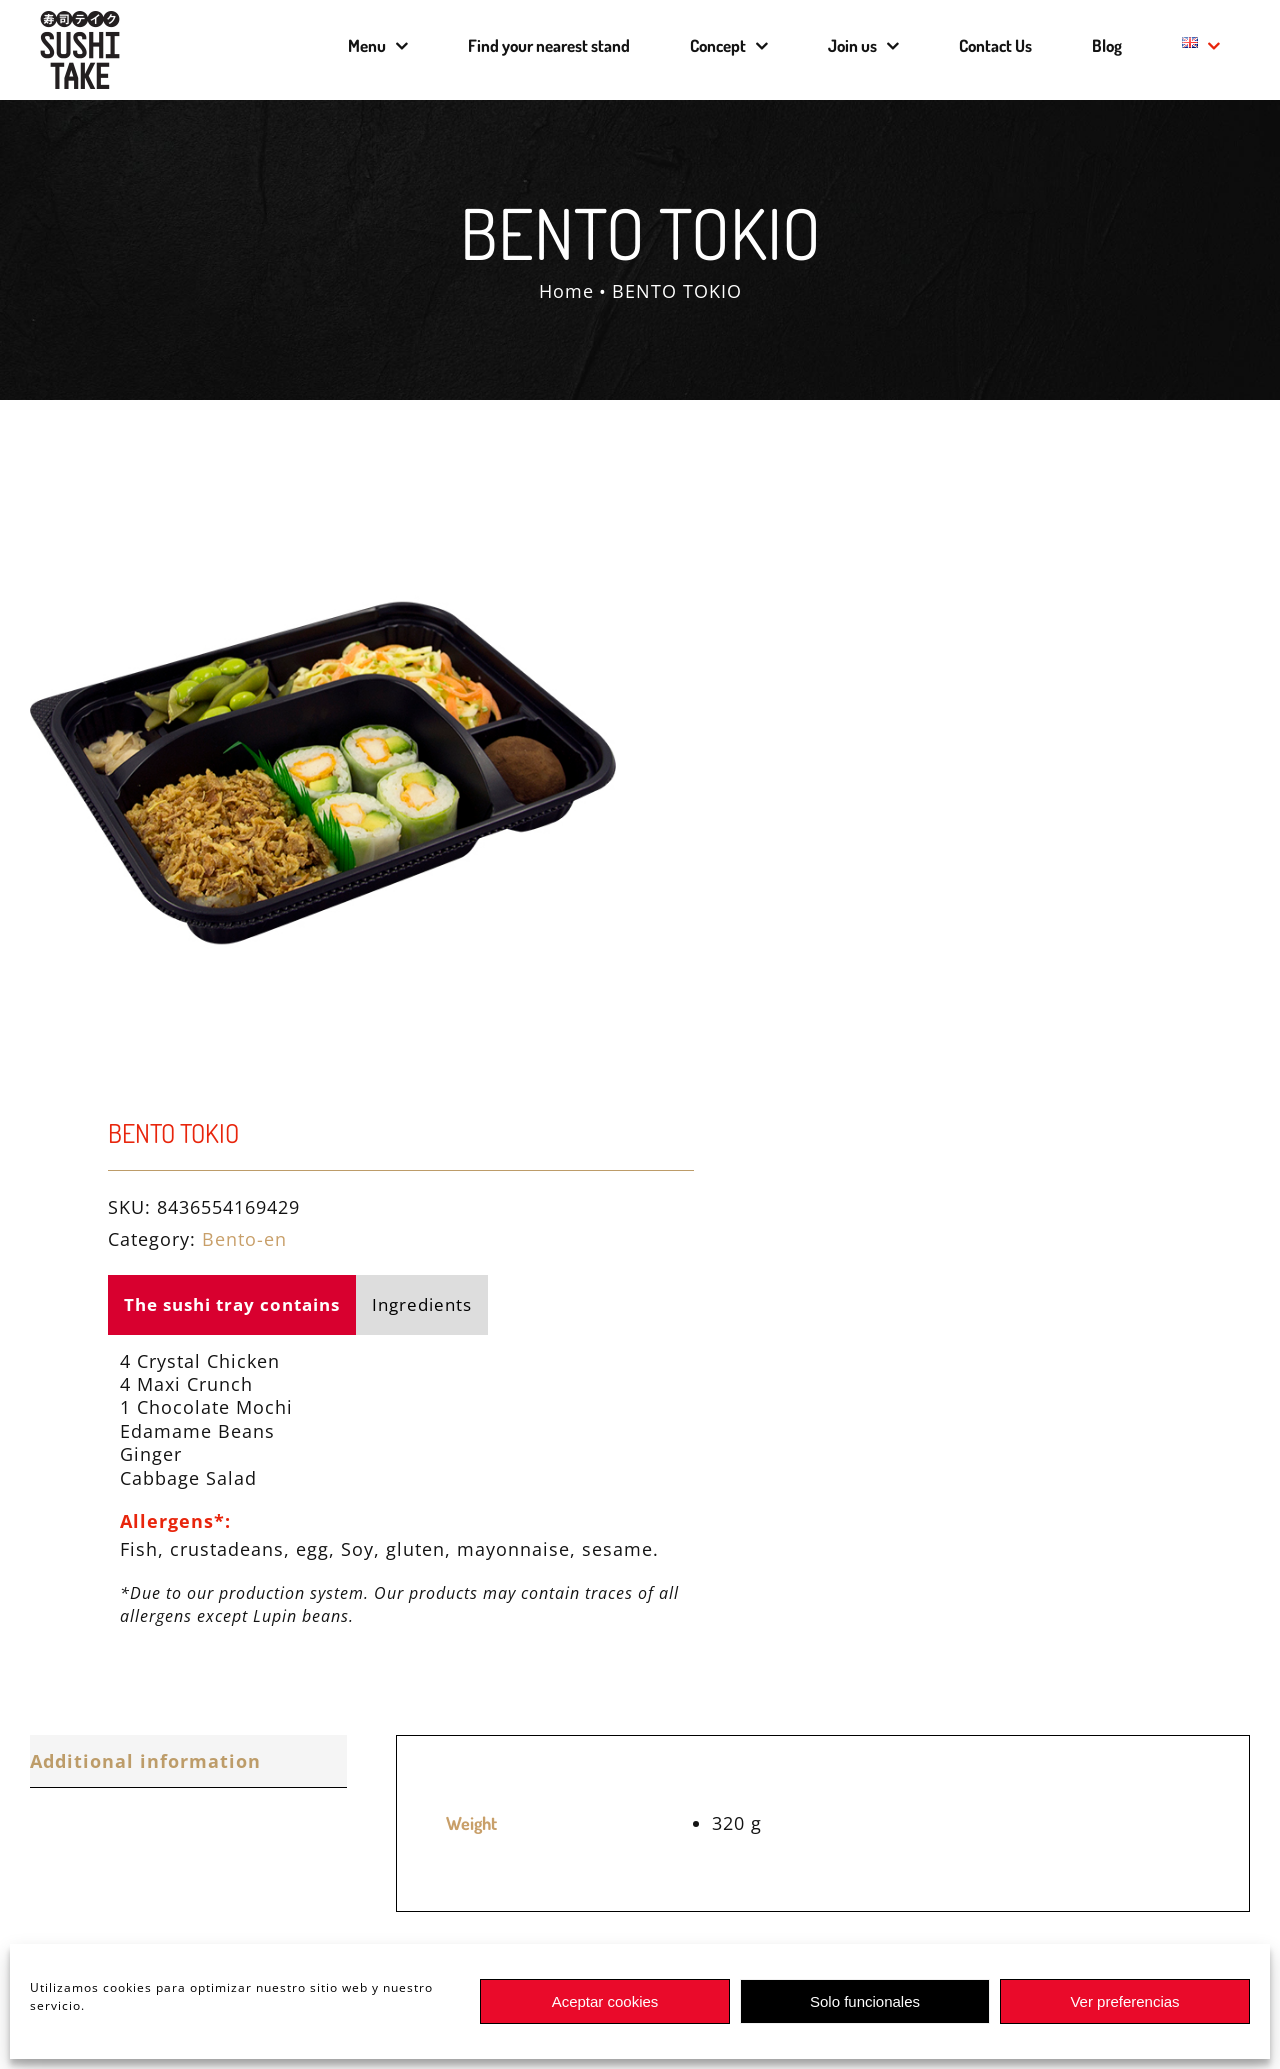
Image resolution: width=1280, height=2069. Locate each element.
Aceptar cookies (605, 2001)
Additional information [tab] (145, 1761)
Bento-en (244, 1239)
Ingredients (422, 1304)
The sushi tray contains (232, 1304)
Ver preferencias (1124, 2001)
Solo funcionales (865, 2001)
